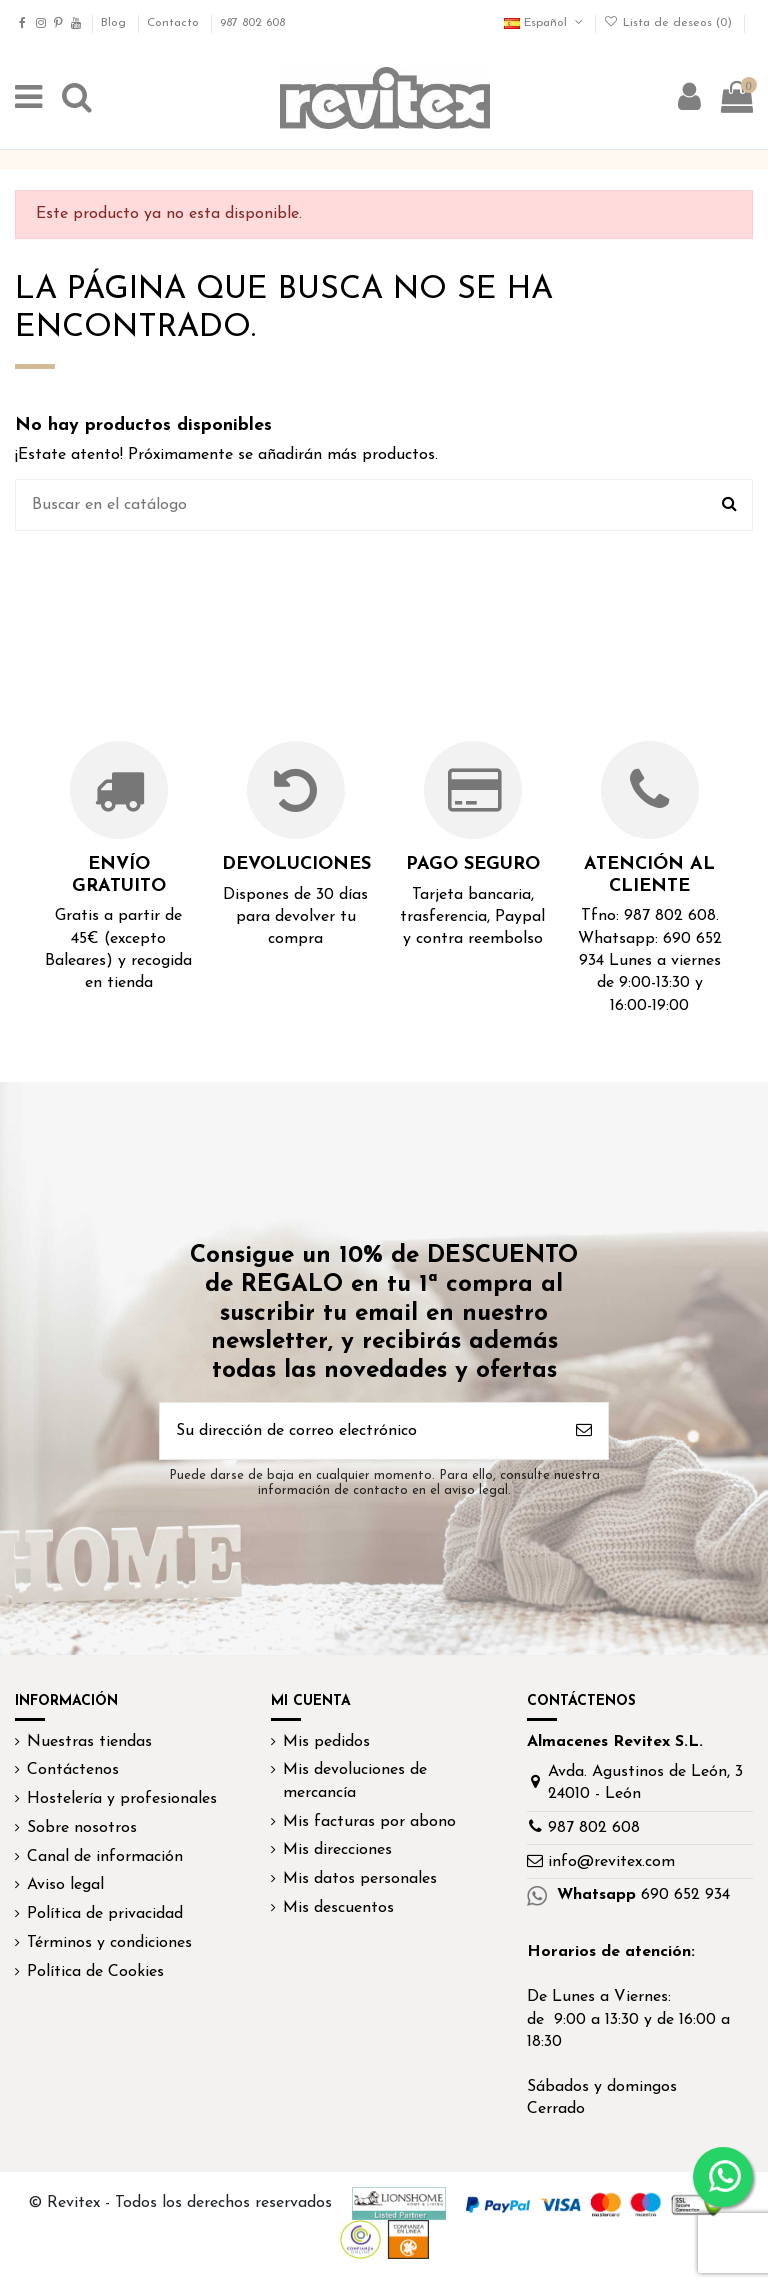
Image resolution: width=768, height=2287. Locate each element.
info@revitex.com (611, 1862)
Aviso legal (65, 1885)
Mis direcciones (337, 1850)
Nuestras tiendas (89, 1742)
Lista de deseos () (670, 23)
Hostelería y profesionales (122, 1799)
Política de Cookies (95, 1972)
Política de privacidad (105, 1914)
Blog (115, 23)
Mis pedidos (326, 1742)
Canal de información (105, 1857)
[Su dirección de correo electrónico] (360, 1431)
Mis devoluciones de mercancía (355, 1781)
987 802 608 (252, 23)
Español (545, 23)
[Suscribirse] (584, 1431)
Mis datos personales (360, 1879)
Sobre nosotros (82, 1828)
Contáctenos (73, 1770)
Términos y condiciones (109, 1943)
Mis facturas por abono (369, 1822)
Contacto (175, 23)
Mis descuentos (338, 1908)
